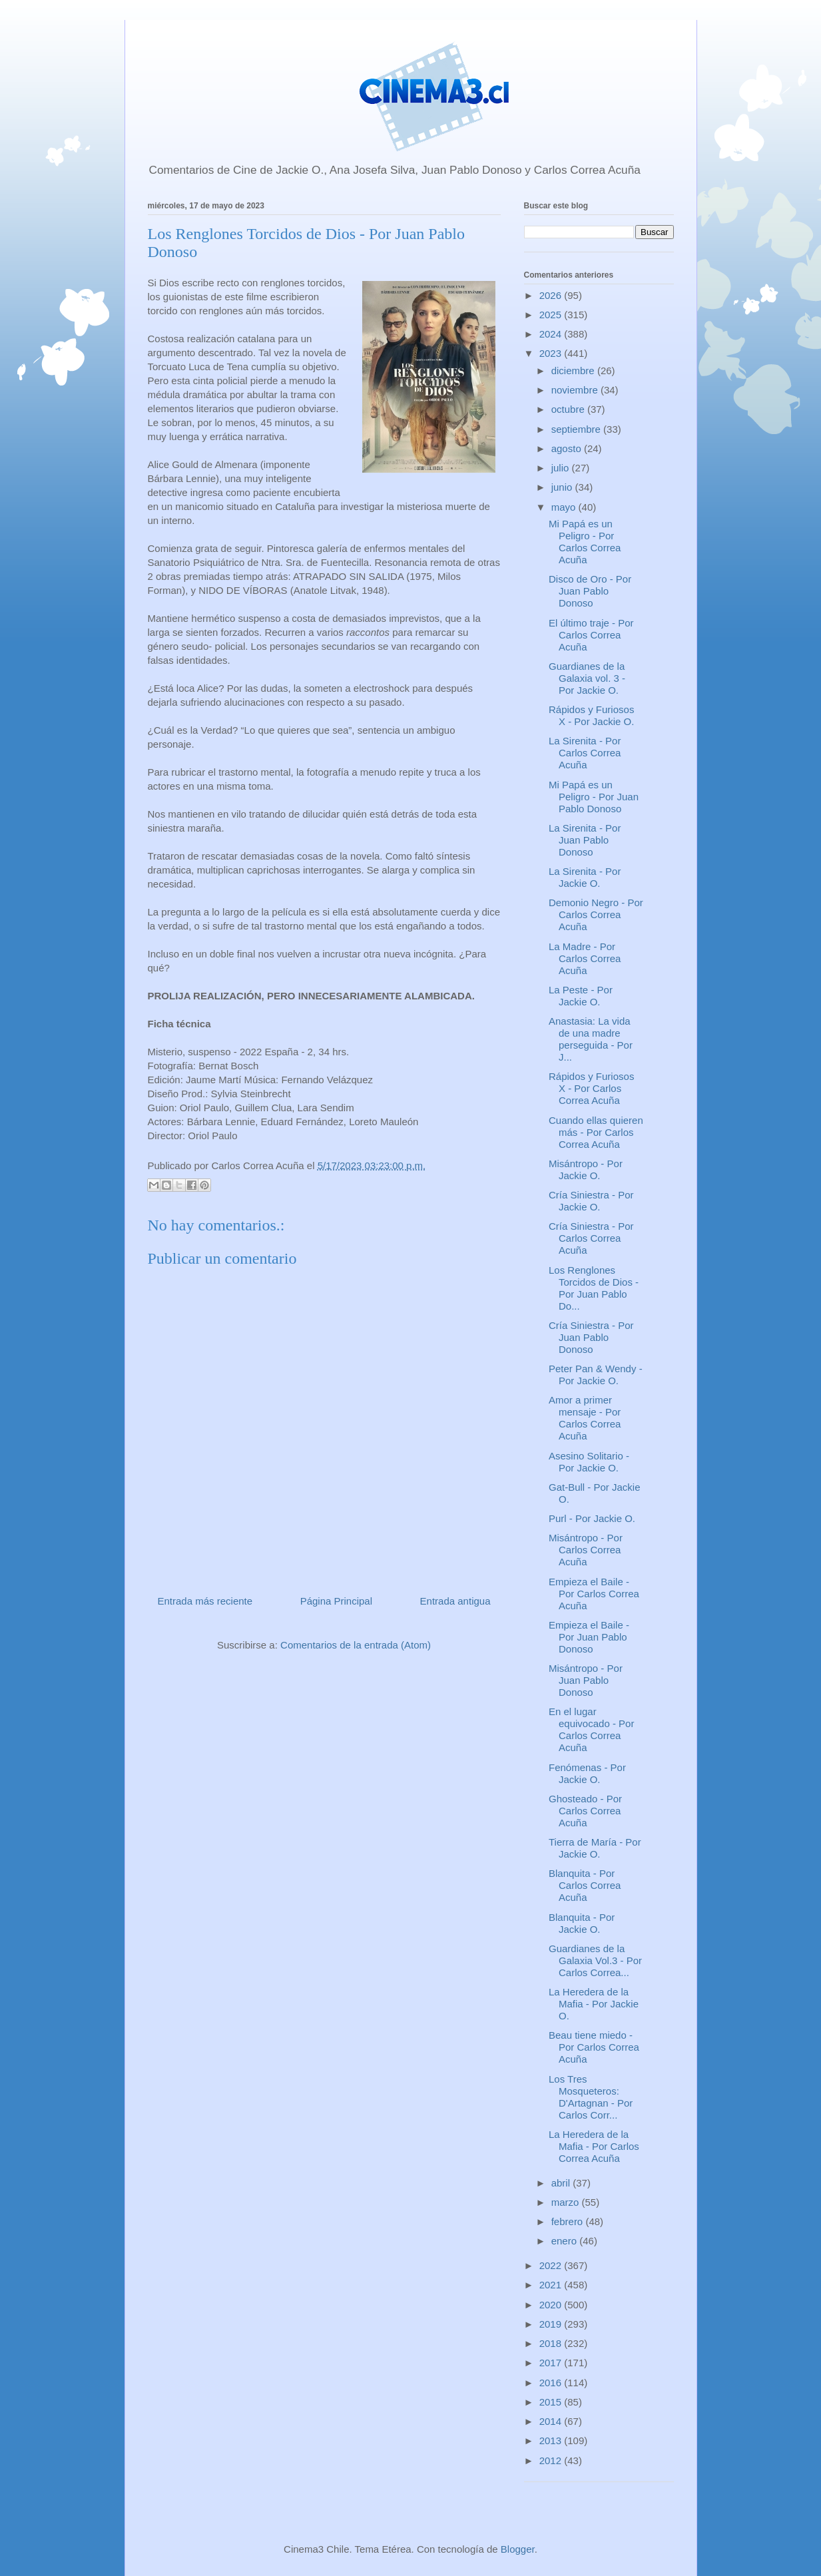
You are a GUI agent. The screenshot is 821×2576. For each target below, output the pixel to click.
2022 (552, 2265)
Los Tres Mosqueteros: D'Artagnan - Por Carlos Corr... (591, 2097)
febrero (568, 2221)
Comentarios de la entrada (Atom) (355, 1645)
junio (563, 487)
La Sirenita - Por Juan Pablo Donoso (585, 840)
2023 (552, 353)
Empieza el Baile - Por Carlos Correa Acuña (594, 1593)
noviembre (576, 389)
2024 (552, 334)
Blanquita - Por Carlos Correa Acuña (585, 1885)
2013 (552, 2440)
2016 (552, 2382)
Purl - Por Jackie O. (592, 1518)
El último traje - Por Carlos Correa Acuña (591, 634)
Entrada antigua (455, 1601)
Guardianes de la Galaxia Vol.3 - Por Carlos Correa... (595, 1960)
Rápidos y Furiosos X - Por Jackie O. (591, 715)
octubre (569, 409)
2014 (552, 2421)
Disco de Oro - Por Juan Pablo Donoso (590, 591)
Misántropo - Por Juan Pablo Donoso (586, 1680)
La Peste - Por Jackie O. (581, 995)
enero (565, 2240)
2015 (552, 2402)
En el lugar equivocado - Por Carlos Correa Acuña (591, 1729)
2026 (552, 295)
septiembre (577, 429)
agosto (567, 448)
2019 (552, 2324)
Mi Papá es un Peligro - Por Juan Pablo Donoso (594, 796)
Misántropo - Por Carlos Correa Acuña (586, 1549)
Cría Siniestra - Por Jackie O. (591, 1200)
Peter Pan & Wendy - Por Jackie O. (596, 1374)
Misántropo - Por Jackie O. (586, 1169)
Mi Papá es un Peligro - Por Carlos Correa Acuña (585, 541)
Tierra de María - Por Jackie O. (595, 1848)
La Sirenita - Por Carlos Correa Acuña (585, 752)
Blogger (518, 2549)
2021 (552, 2284)
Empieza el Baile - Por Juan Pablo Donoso (589, 1637)
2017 (552, 2362)
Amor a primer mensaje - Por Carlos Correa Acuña (585, 1417)
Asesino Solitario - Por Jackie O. (589, 1461)
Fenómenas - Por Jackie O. (587, 1773)
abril (562, 2183)
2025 (552, 314)
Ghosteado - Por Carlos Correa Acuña (585, 1810)
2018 (552, 2343)
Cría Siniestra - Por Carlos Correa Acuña (591, 1238)
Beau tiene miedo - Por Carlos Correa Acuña (594, 2047)
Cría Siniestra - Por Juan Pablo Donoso (591, 1337)
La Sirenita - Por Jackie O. (585, 877)
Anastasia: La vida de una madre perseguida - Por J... (591, 1039)
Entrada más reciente (205, 1601)
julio (561, 467)
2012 (552, 2460)
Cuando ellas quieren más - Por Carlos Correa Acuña (596, 1132)
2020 (552, 2304)
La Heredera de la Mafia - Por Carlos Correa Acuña (594, 2146)
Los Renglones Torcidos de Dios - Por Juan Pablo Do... (594, 1288)
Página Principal (336, 1601)
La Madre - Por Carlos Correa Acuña (585, 958)
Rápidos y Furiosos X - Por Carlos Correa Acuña (591, 1088)
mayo (565, 507)
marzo (566, 2202)
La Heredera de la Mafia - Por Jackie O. (594, 2003)
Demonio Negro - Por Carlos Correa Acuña (596, 914)
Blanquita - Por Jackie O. (582, 1923)
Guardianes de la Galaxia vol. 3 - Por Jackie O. (587, 678)
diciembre (574, 370)
